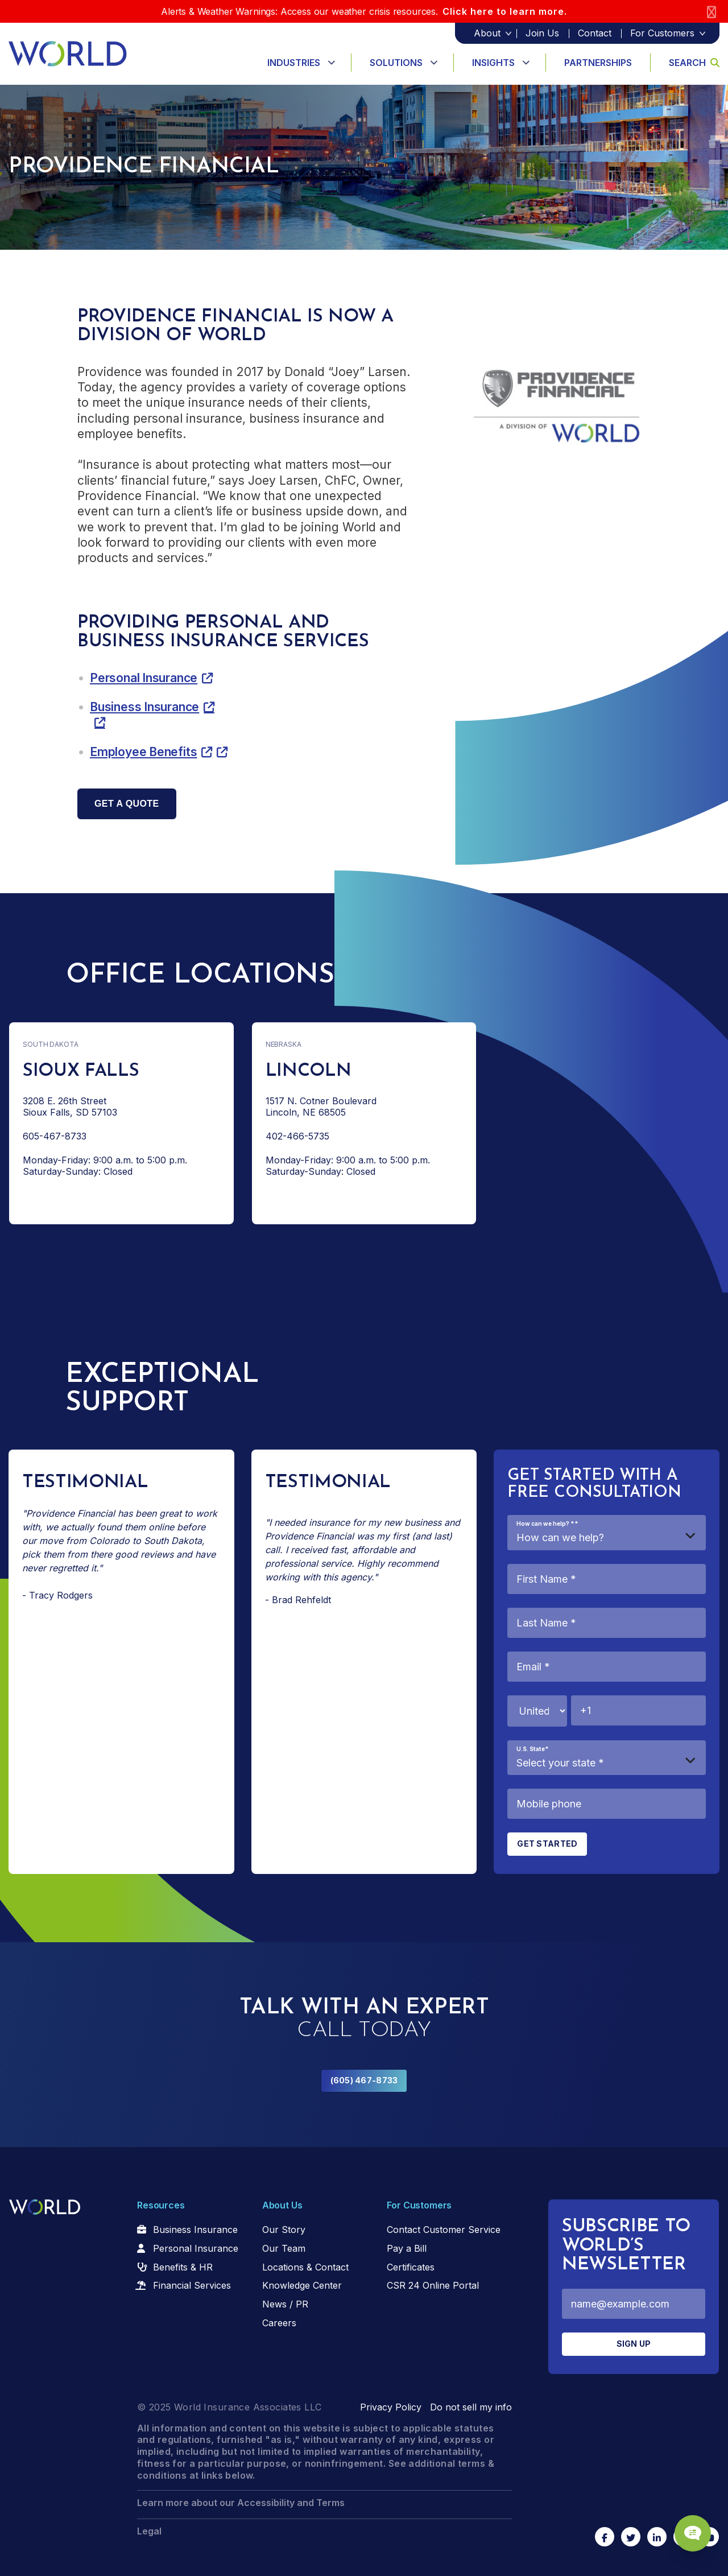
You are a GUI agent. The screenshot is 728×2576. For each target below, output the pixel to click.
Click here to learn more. (504, 11)
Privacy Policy (390, 2407)
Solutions (396, 62)
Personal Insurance (143, 678)
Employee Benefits (143, 752)
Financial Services (192, 2285)
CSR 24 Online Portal (433, 2285)
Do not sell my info (471, 2407)
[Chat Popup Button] (687, 2526)
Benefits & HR (183, 2267)
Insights (493, 62)
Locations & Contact (305, 2267)
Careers (279, 2323)
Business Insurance (144, 707)
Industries (293, 62)
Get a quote (126, 803)
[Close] (711, 11)
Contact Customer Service (443, 2229)
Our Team (283, 2248)
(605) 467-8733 (364, 2080)
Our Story (283, 2229)
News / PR (285, 2304)
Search (694, 62)
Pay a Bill (407, 2248)
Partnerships (598, 62)
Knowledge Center (302, 2285)
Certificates (411, 2267)
